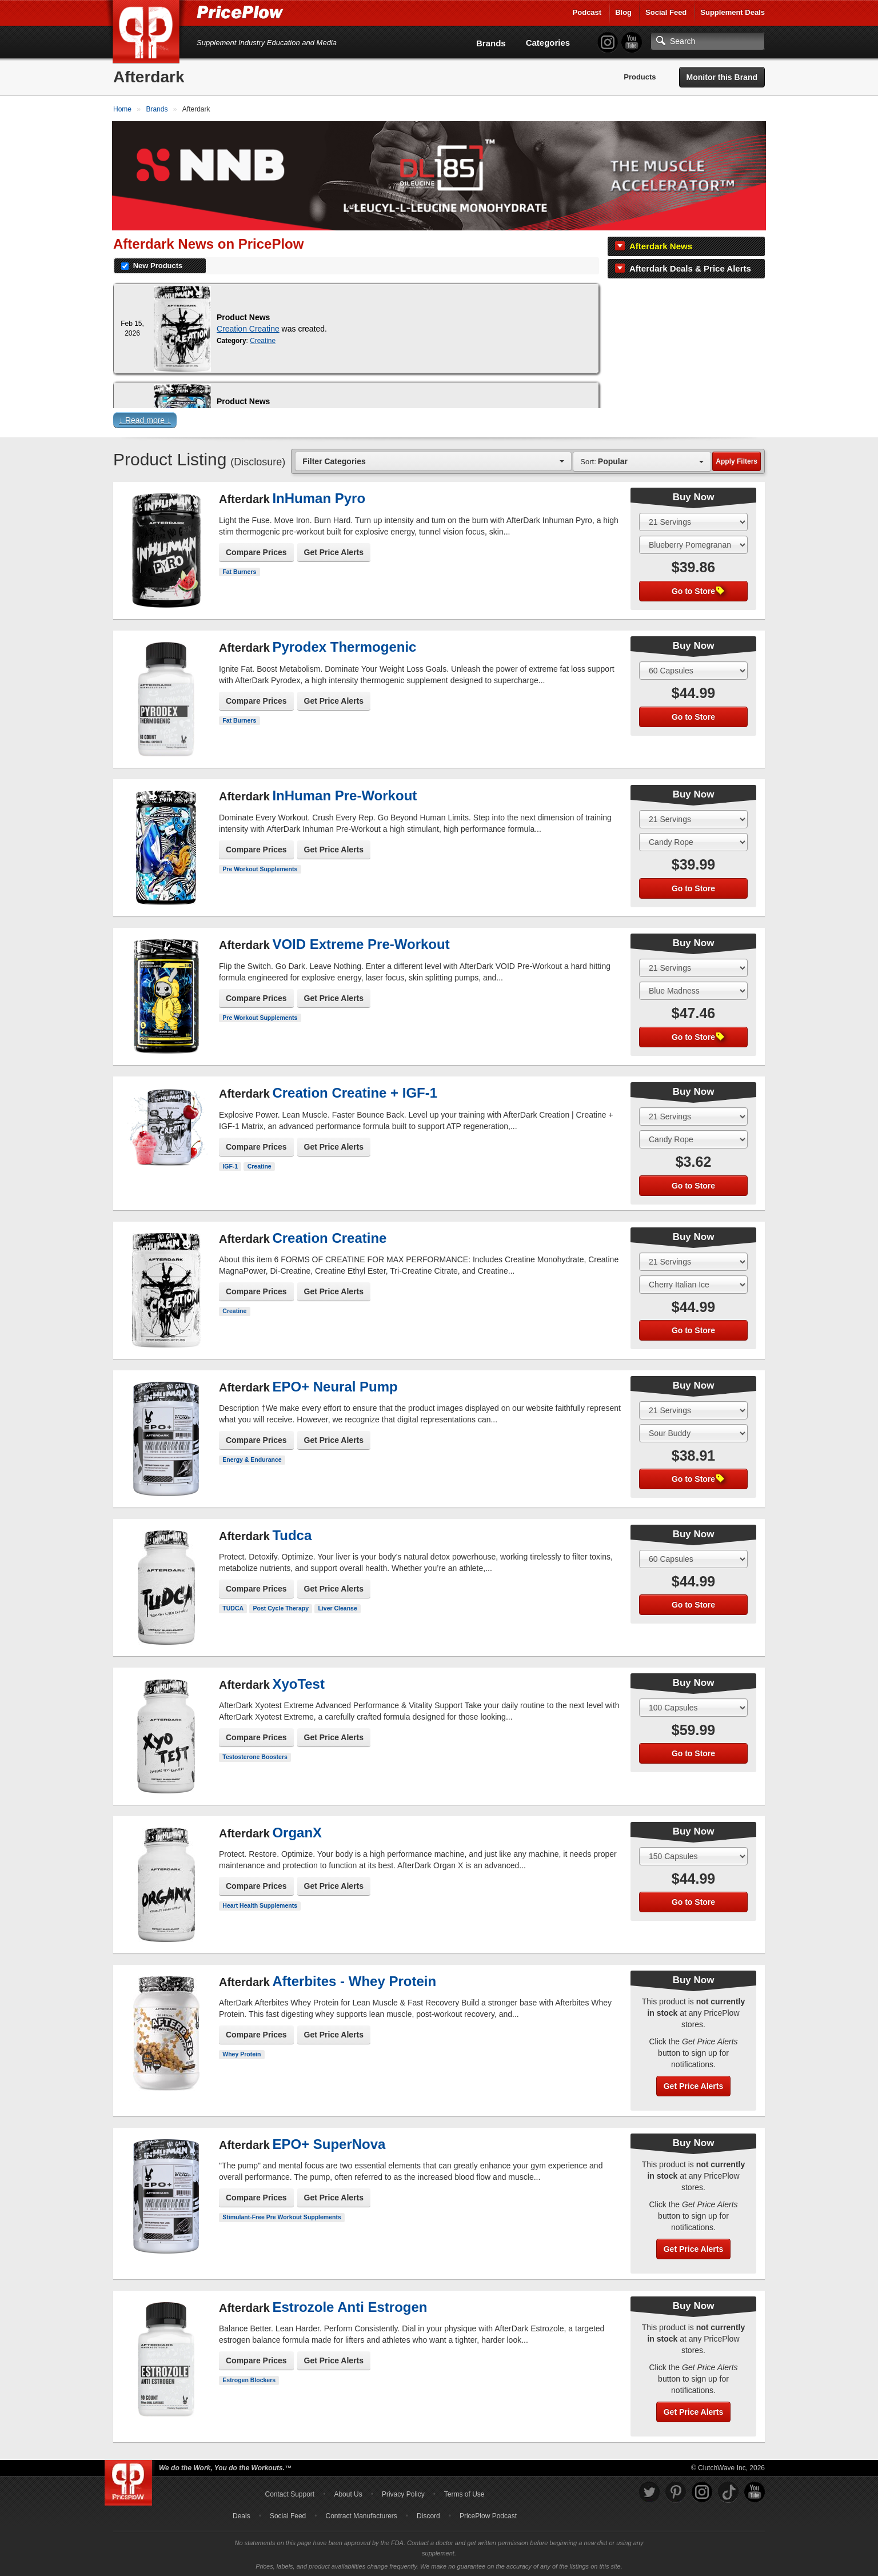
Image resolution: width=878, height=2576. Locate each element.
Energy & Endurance (251, 1458)
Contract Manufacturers (361, 2515)
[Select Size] (693, 521)
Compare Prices (256, 551)
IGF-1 (230, 1165)
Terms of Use (464, 2493)
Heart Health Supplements (259, 1904)
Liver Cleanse (337, 1607)
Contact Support (289, 2493)
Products (640, 77)
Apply (736, 460)
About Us (348, 2493)
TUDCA (233, 1607)
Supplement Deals (732, 12)
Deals (241, 2515)
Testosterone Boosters (255, 1755)
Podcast (587, 12)
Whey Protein (241, 2052)
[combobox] (433, 459)
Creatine (263, 340)
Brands (491, 43)
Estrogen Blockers (249, 2378)
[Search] (707, 41)
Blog (623, 12)
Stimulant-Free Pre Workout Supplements (281, 2215)
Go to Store (698, 590)
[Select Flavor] (693, 544)
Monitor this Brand (722, 77)
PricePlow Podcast (488, 2515)
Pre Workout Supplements (259, 867)
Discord (428, 2515)
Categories (548, 42)
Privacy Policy (403, 2493)
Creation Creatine (248, 327)
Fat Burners (239, 570)
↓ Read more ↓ (145, 419)
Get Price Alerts (334, 551)
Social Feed (666, 12)
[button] (439, 421)
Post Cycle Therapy (281, 1607)
